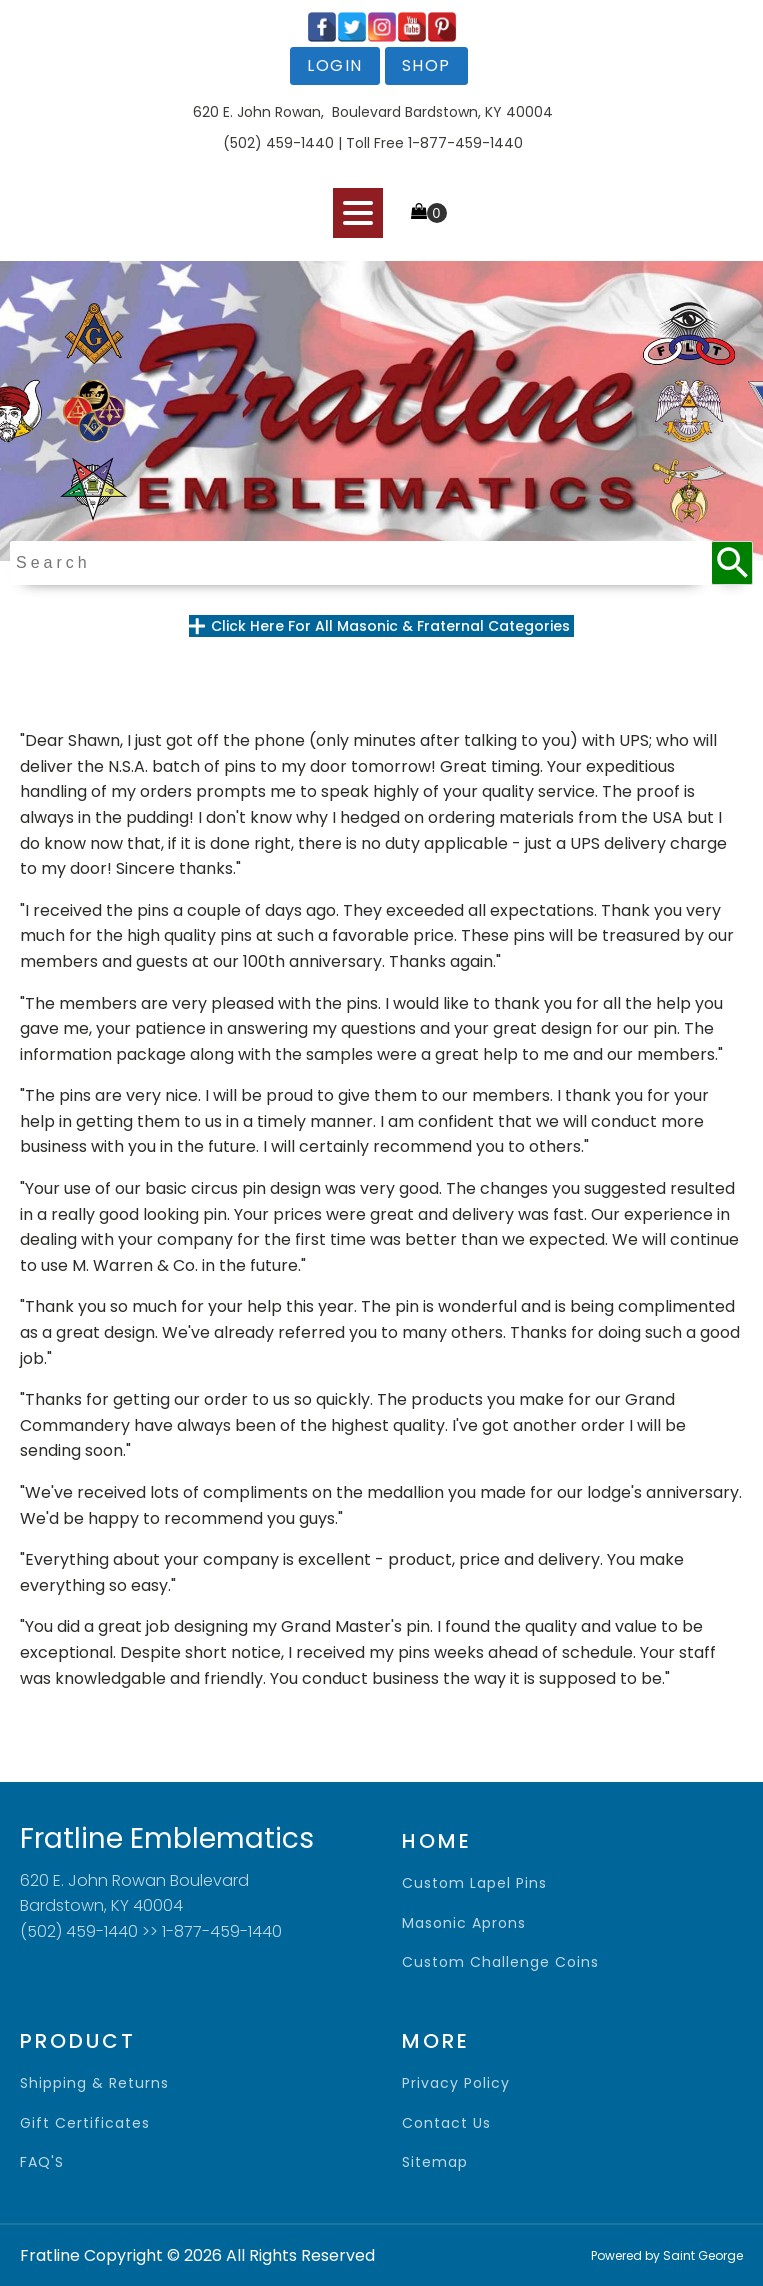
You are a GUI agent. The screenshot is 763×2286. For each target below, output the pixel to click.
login (335, 65)
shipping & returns (94, 2083)
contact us (446, 2123)
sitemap (435, 2162)
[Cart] (429, 213)
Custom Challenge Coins (500, 1962)
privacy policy (456, 2083)
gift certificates (85, 2123)
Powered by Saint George (667, 2255)
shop (426, 65)
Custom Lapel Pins (474, 1883)
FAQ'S (42, 2162)
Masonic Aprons (464, 1923)
